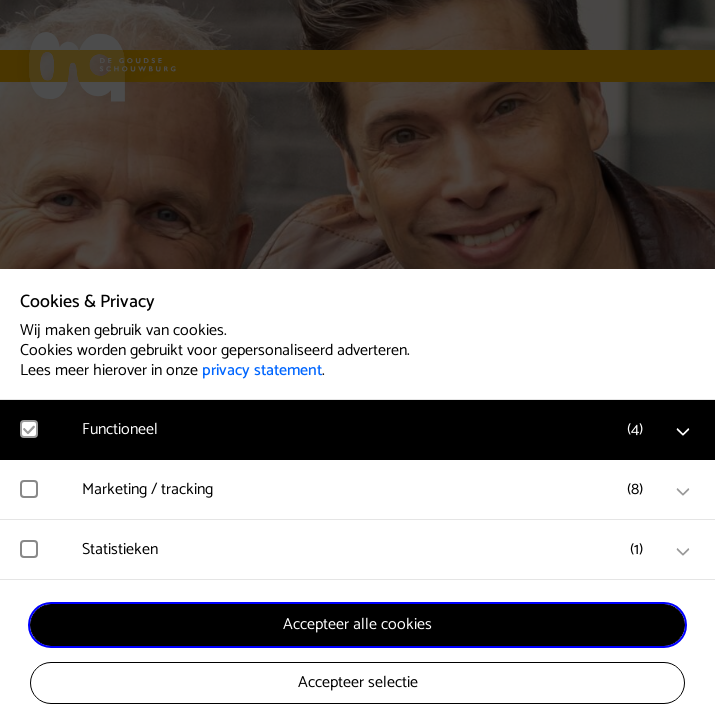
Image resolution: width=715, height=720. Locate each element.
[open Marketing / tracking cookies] (683, 492)
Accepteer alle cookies (357, 624)
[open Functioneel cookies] (683, 432)
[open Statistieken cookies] (683, 552)
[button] (367, 429)
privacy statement (262, 370)
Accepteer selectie (358, 682)
